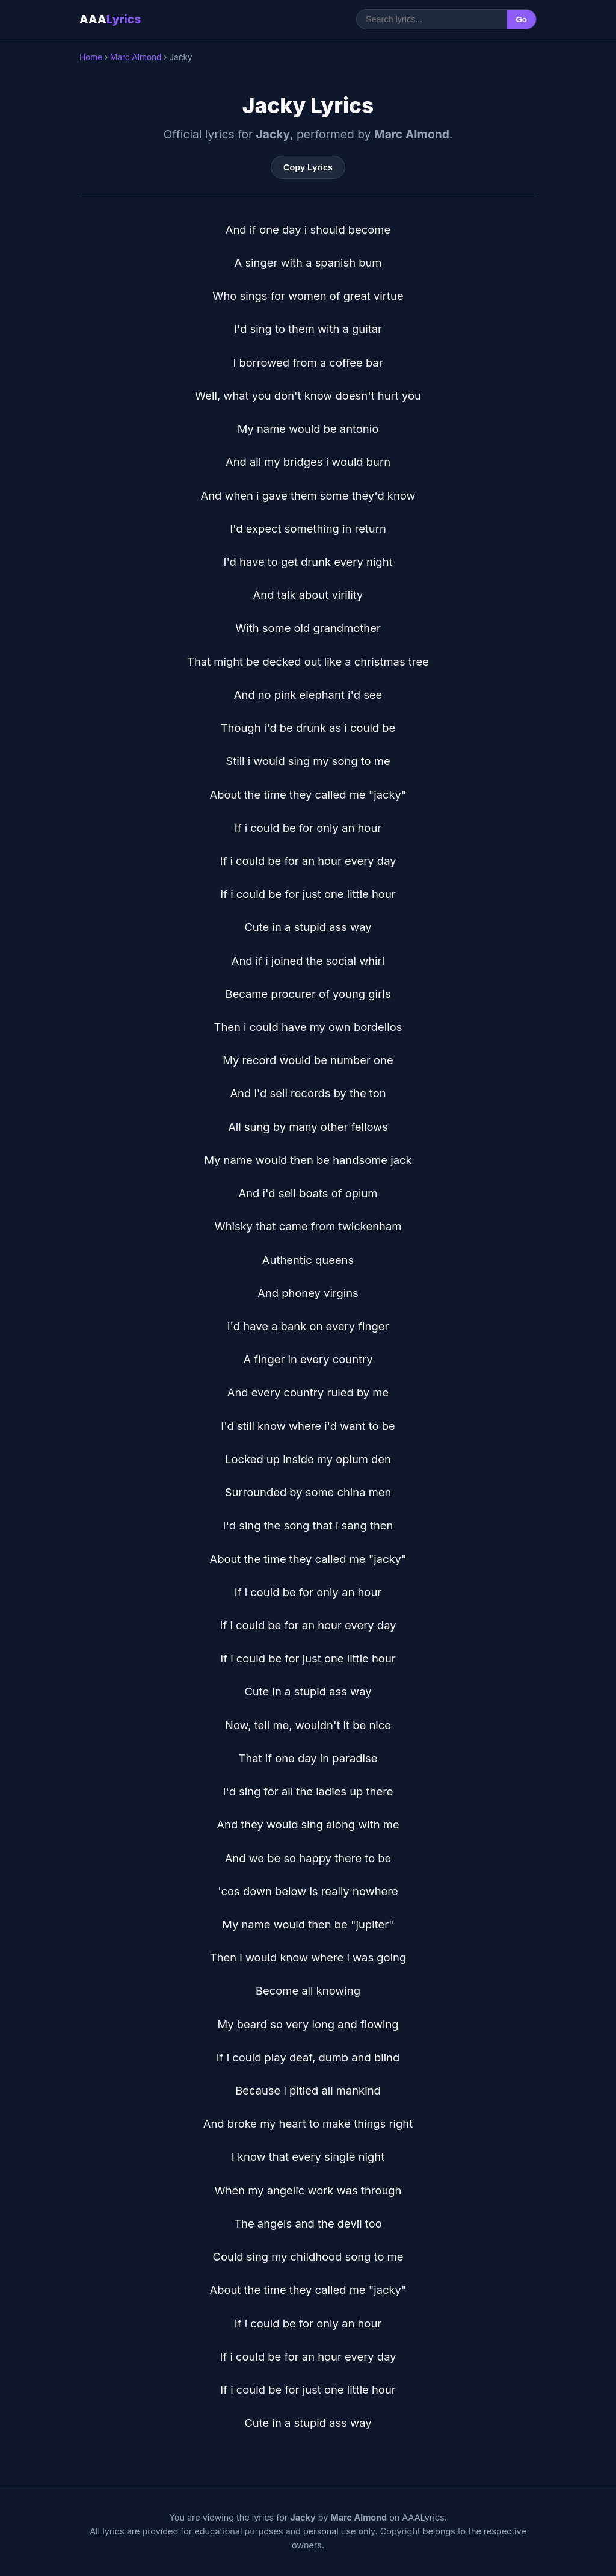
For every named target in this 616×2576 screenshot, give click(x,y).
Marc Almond (135, 57)
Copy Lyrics (308, 167)
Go (521, 19)
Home (90, 57)
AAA (110, 19)
